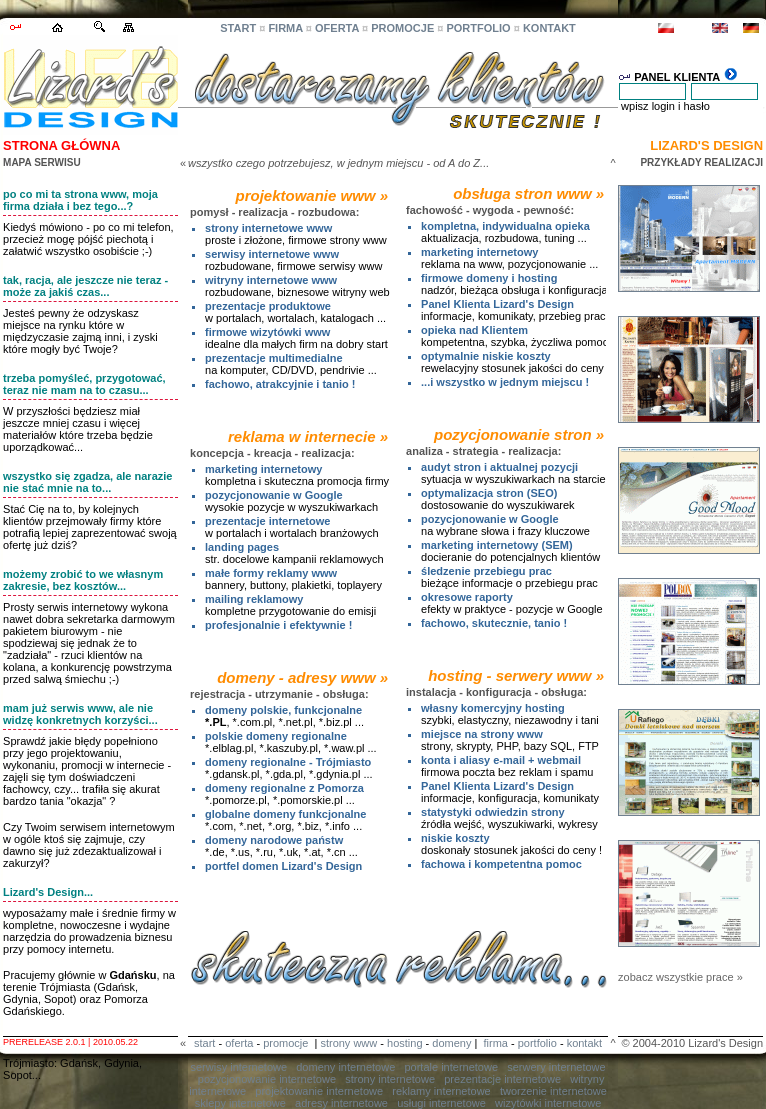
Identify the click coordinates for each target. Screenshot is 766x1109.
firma (495, 1043)
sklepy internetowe (240, 1103)
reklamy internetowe (441, 1091)
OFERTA (337, 28)
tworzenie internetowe (553, 1091)
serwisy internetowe (238, 1067)
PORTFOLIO (478, 28)
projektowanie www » (312, 195)
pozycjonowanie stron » (519, 434)
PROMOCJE (402, 28)
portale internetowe (451, 1067)
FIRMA (285, 28)
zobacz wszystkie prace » (680, 977)
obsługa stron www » (528, 193)
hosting (404, 1043)
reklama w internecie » (308, 436)
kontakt (584, 1043)
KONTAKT (549, 28)
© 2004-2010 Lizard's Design (692, 1043)
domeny (451, 1043)
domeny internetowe (345, 1067)
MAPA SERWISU (42, 162)
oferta (239, 1043)
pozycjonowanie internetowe (267, 1079)
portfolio (537, 1043)
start (204, 1043)
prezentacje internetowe (502, 1079)
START (238, 28)
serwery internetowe (556, 1067)
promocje (285, 1043)
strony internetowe (390, 1079)
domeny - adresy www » (302, 677)
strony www (348, 1043)
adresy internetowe (341, 1103)
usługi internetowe (441, 1103)
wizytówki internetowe (548, 1103)
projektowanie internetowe (319, 1091)
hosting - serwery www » (516, 675)
